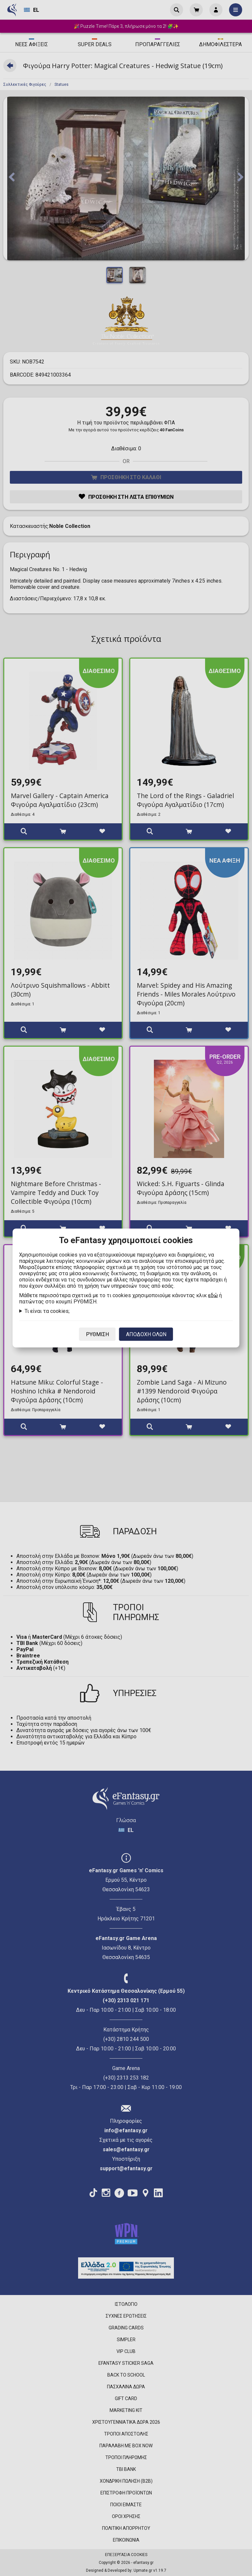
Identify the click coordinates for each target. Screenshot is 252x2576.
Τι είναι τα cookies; (47, 1311)
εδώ (213, 1295)
